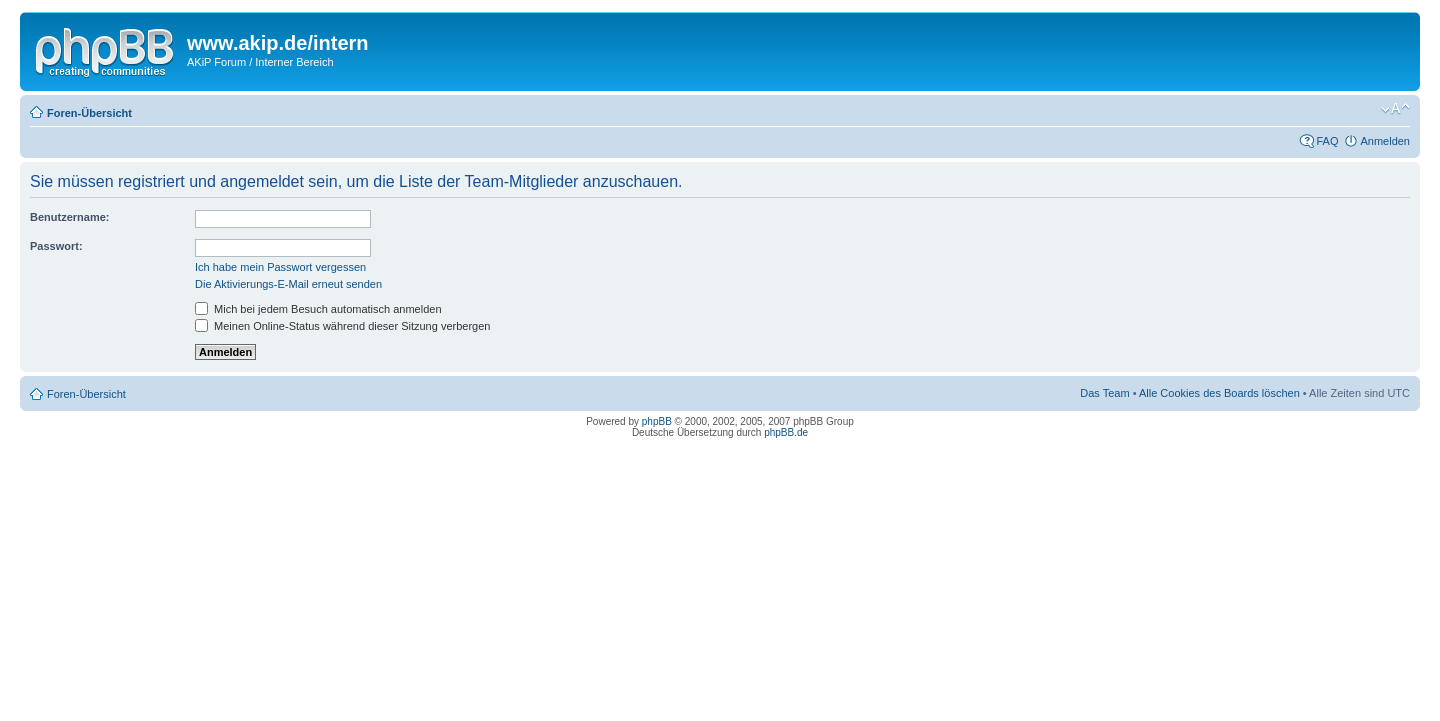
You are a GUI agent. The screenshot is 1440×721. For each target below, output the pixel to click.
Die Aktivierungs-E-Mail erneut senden (288, 284)
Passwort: (56, 246)
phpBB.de (786, 432)
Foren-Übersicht (89, 113)
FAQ (1327, 141)
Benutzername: (69, 217)
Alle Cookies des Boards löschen (1219, 393)
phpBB (657, 421)
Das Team (1104, 393)
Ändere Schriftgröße (1395, 109)
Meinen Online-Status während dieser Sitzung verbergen (342, 326)
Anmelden (1385, 141)
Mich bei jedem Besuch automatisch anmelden (318, 309)
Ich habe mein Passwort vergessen (280, 267)
